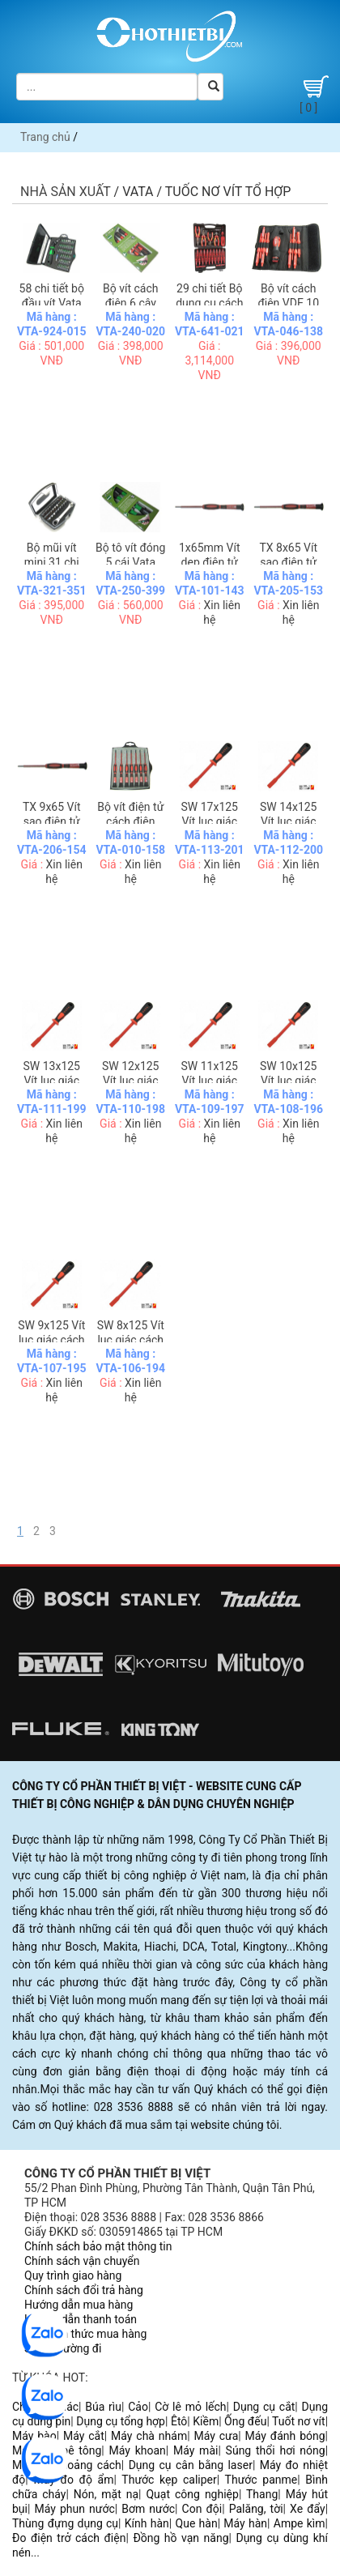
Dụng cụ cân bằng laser (191, 2465)
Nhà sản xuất (65, 191)
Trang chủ (45, 136)
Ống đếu (245, 2421)
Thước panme (261, 2479)
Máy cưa (215, 2435)
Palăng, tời (256, 2508)
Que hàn (197, 2523)
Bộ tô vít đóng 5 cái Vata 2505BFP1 (130, 562)
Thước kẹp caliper (168, 2479)
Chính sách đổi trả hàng (83, 2290)
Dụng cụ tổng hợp (120, 2421)
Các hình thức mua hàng (85, 2333)
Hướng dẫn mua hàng (78, 2304)
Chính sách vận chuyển (82, 2260)
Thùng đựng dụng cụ (65, 2523)
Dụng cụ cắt (264, 2406)
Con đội (202, 2508)
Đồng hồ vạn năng (180, 2537)
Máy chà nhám (149, 2435)
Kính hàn (147, 2523)
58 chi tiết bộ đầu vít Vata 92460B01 (51, 303)
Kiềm (206, 2421)
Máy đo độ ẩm (73, 2479)
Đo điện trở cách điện (68, 2537)
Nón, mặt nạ (106, 2494)
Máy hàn (245, 2523)
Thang (262, 2494)
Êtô (179, 2421)
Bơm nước (148, 2508)
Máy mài (195, 2450)
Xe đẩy (307, 2508)
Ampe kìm (299, 2523)
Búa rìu (103, 2406)
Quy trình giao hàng (72, 2275)
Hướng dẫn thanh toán (80, 2319)
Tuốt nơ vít (298, 2421)
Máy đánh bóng (285, 2435)
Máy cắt (83, 2435)
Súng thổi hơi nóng (275, 2450)
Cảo (138, 2406)
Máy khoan (137, 2450)
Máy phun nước (74, 2508)
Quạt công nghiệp (192, 2494)
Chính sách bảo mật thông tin (98, 2246)
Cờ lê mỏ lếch (190, 2406)
